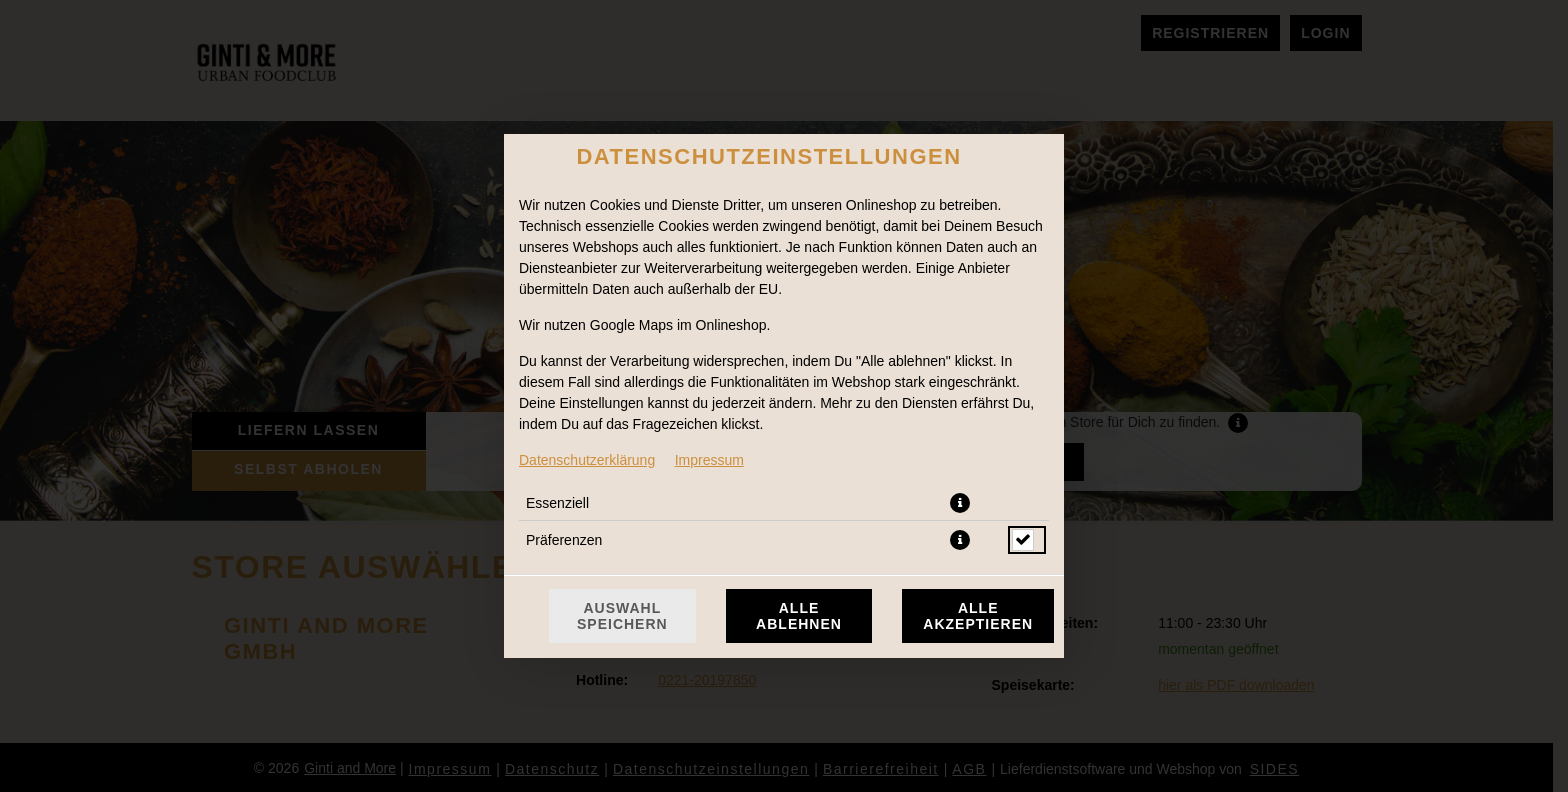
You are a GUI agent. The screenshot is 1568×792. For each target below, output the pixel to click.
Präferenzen (564, 540)
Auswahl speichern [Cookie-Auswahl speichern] (622, 616)
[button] (960, 503)
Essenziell (557, 503)
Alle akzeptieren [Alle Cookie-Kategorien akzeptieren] (978, 616)
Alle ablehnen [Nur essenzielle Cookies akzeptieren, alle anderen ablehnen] (799, 616)
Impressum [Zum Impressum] (709, 460)
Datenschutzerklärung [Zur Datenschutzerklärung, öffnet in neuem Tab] (587, 460)
